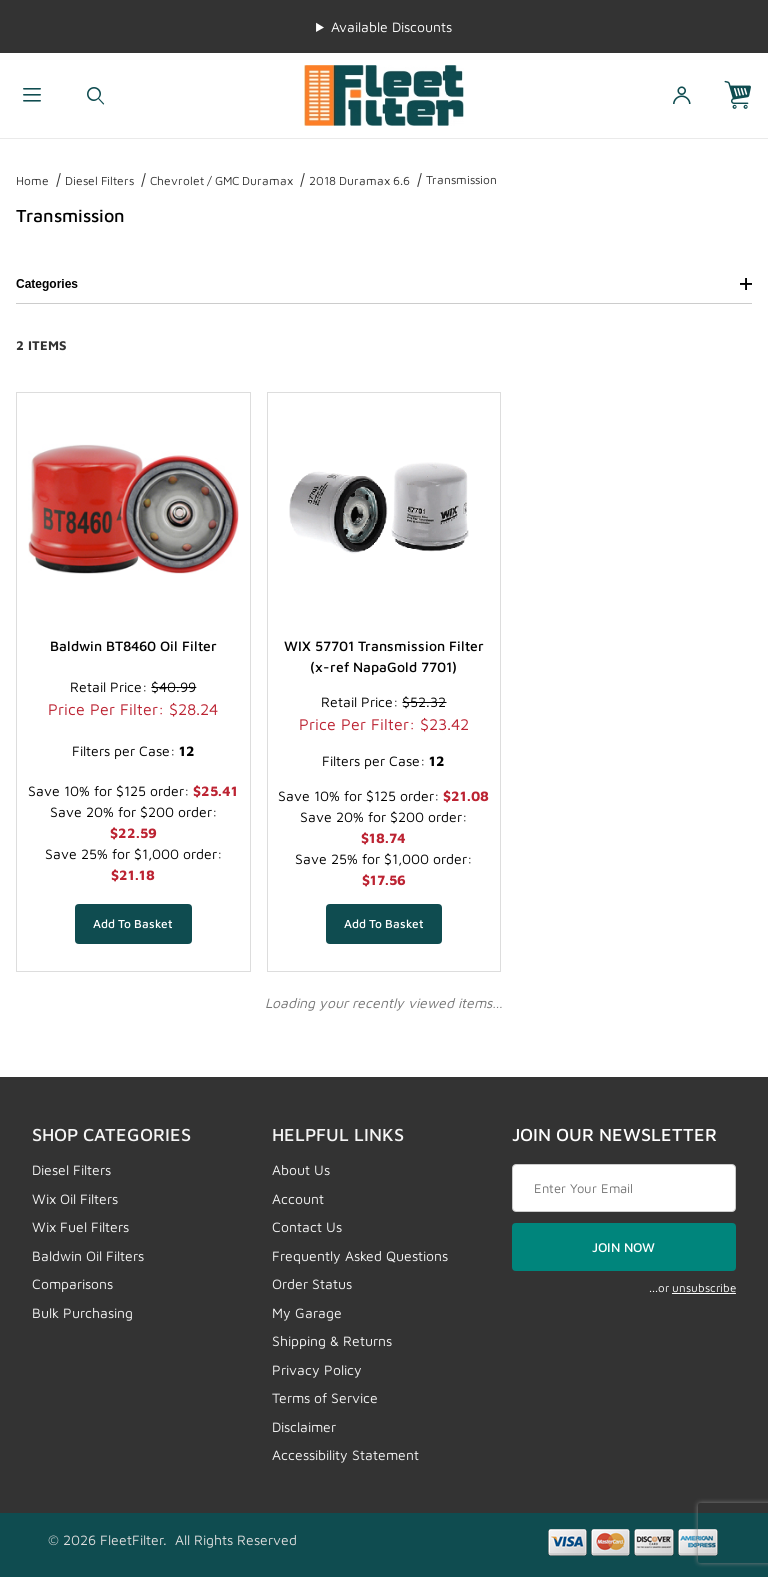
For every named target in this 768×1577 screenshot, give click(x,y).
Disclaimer (304, 1426)
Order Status (312, 1283)
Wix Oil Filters (75, 1198)
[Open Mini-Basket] (746, 95)
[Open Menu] (32, 95)
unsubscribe (704, 1287)
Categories (384, 284)
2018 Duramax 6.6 (359, 180)
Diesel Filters (99, 180)
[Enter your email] (624, 1188)
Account (298, 1198)
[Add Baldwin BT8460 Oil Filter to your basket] (133, 924)
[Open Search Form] (96, 95)
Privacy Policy (317, 1369)
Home (32, 180)
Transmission (461, 179)
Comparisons (72, 1283)
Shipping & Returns (332, 1340)
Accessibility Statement (345, 1454)
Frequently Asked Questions (360, 1255)
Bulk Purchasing (82, 1312)
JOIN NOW (623, 1247)
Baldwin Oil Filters (88, 1255)
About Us (301, 1169)
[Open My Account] (682, 95)
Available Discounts (391, 26)
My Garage (307, 1312)
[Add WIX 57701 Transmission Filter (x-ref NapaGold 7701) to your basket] (384, 924)
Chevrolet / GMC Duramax (221, 180)
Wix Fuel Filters (80, 1226)
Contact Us (307, 1226)
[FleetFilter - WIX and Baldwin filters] (384, 93)
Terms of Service (325, 1397)
